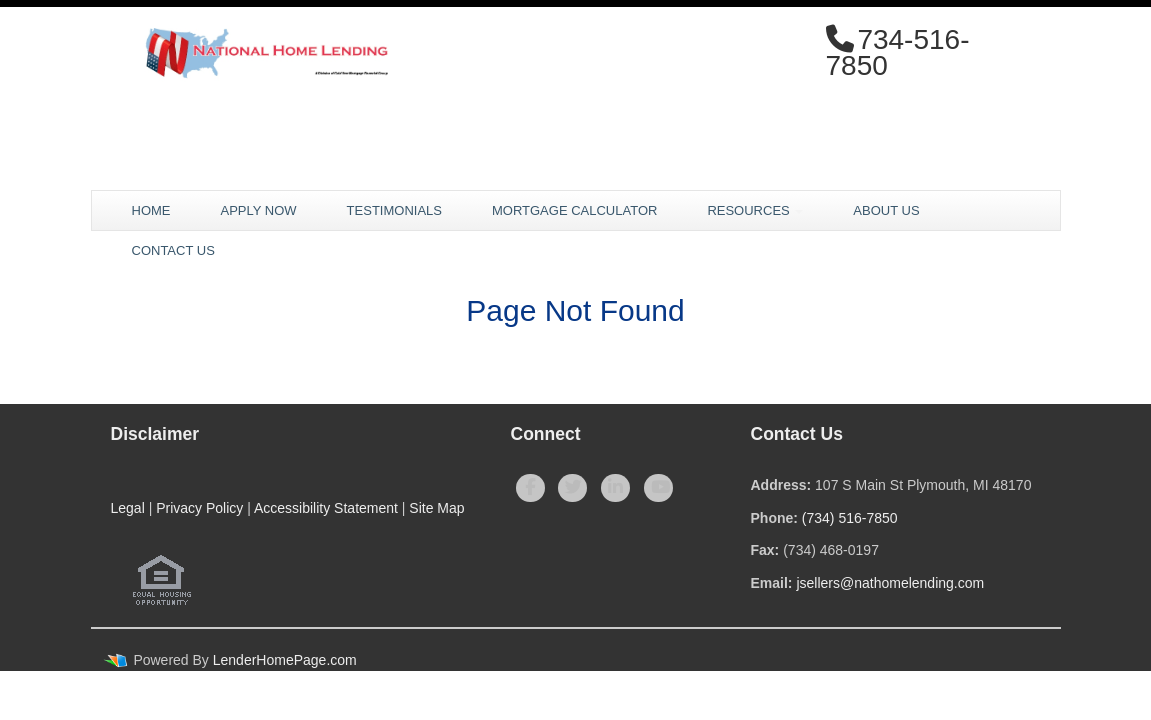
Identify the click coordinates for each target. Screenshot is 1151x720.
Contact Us (173, 250)
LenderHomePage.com (285, 660)
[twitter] (572, 488)
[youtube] (658, 488)
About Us (886, 210)
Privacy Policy (199, 508)
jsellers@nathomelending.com (890, 583)
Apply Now (259, 210)
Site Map (436, 508)
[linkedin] (615, 488)
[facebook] (530, 488)
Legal (128, 508)
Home (151, 210)
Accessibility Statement (326, 508)
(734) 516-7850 (850, 518)
